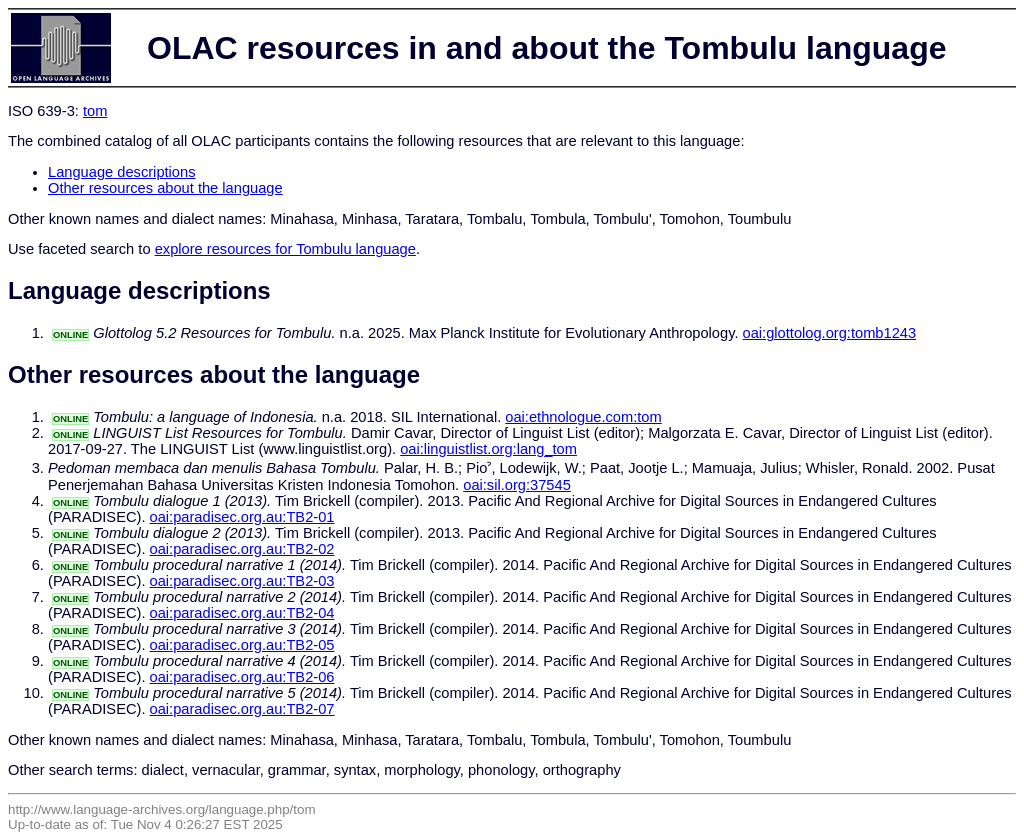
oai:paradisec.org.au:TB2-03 (242, 581)
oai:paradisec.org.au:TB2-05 (242, 645)
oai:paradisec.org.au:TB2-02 (242, 549)
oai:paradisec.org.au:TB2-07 (242, 709)
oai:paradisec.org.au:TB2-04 (242, 613)
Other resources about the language (165, 188)
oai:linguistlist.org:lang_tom (488, 449)
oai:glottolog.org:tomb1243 (830, 333)
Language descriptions (122, 172)
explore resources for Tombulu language (285, 249)
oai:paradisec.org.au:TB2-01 (242, 517)
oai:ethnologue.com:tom (583, 417)
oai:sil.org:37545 (517, 485)
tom (95, 111)
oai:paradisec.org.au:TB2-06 (242, 677)
